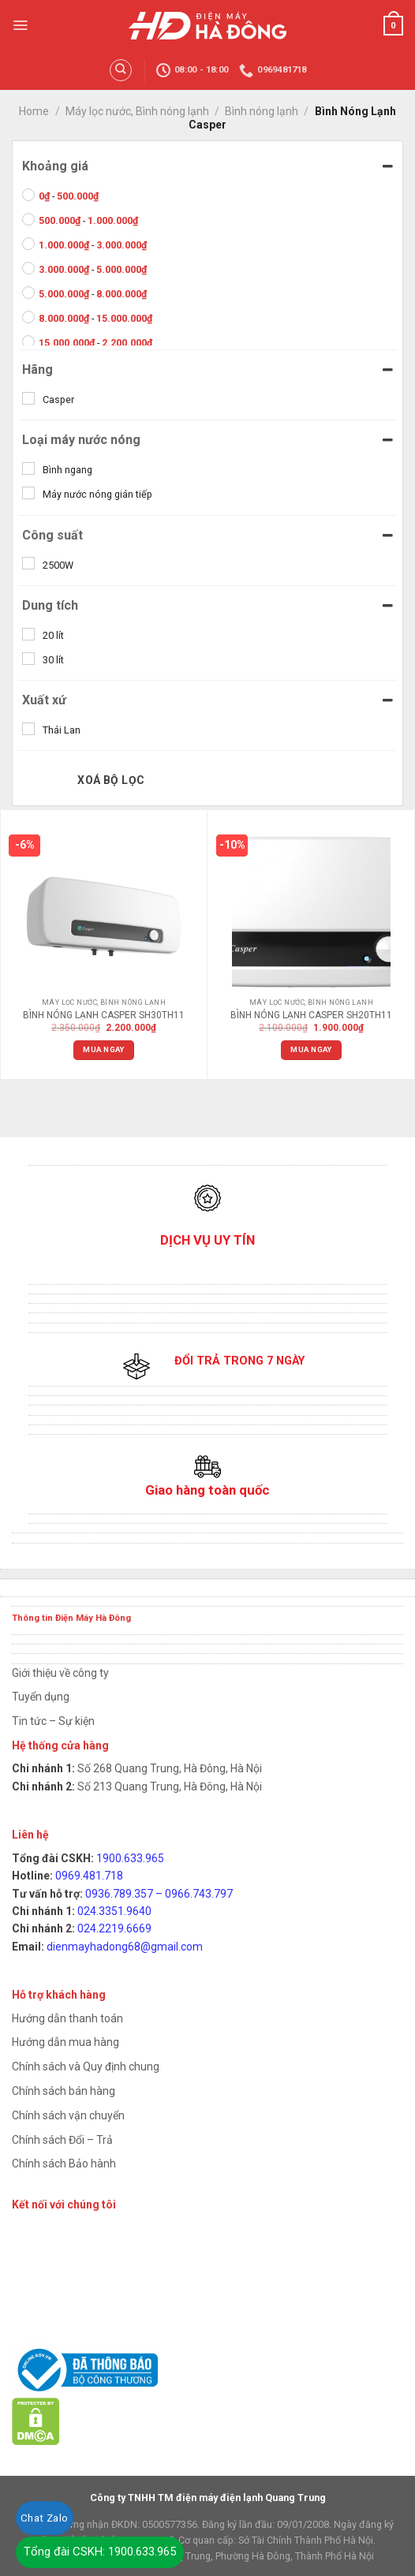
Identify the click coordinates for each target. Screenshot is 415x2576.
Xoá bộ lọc (110, 780)
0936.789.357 (119, 1893)
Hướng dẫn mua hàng (65, 2042)
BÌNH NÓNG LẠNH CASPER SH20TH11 (311, 1015)
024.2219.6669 (114, 1928)
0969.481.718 (89, 1875)
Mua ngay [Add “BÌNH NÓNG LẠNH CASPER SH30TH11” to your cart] (103, 1049)
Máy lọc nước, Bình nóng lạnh (137, 111)
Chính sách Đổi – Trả (62, 2140)
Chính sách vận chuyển (68, 2115)
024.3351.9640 (114, 1911)
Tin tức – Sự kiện (53, 1721)
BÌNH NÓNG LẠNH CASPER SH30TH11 (104, 1015)
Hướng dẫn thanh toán (67, 2018)
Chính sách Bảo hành (64, 2163)
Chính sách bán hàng (63, 2091)
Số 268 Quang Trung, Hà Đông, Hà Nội (168, 1768)
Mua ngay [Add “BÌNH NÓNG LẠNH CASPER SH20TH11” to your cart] (310, 1049)
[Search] (121, 70)
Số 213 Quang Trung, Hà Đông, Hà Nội (168, 1786)
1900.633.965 (130, 1858)
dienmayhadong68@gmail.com (125, 1946)
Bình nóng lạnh (261, 111)
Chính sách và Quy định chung (85, 2066)
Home (34, 111)
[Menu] (20, 25)
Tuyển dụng (40, 1696)
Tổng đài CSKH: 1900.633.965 (100, 2551)
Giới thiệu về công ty (60, 1673)
